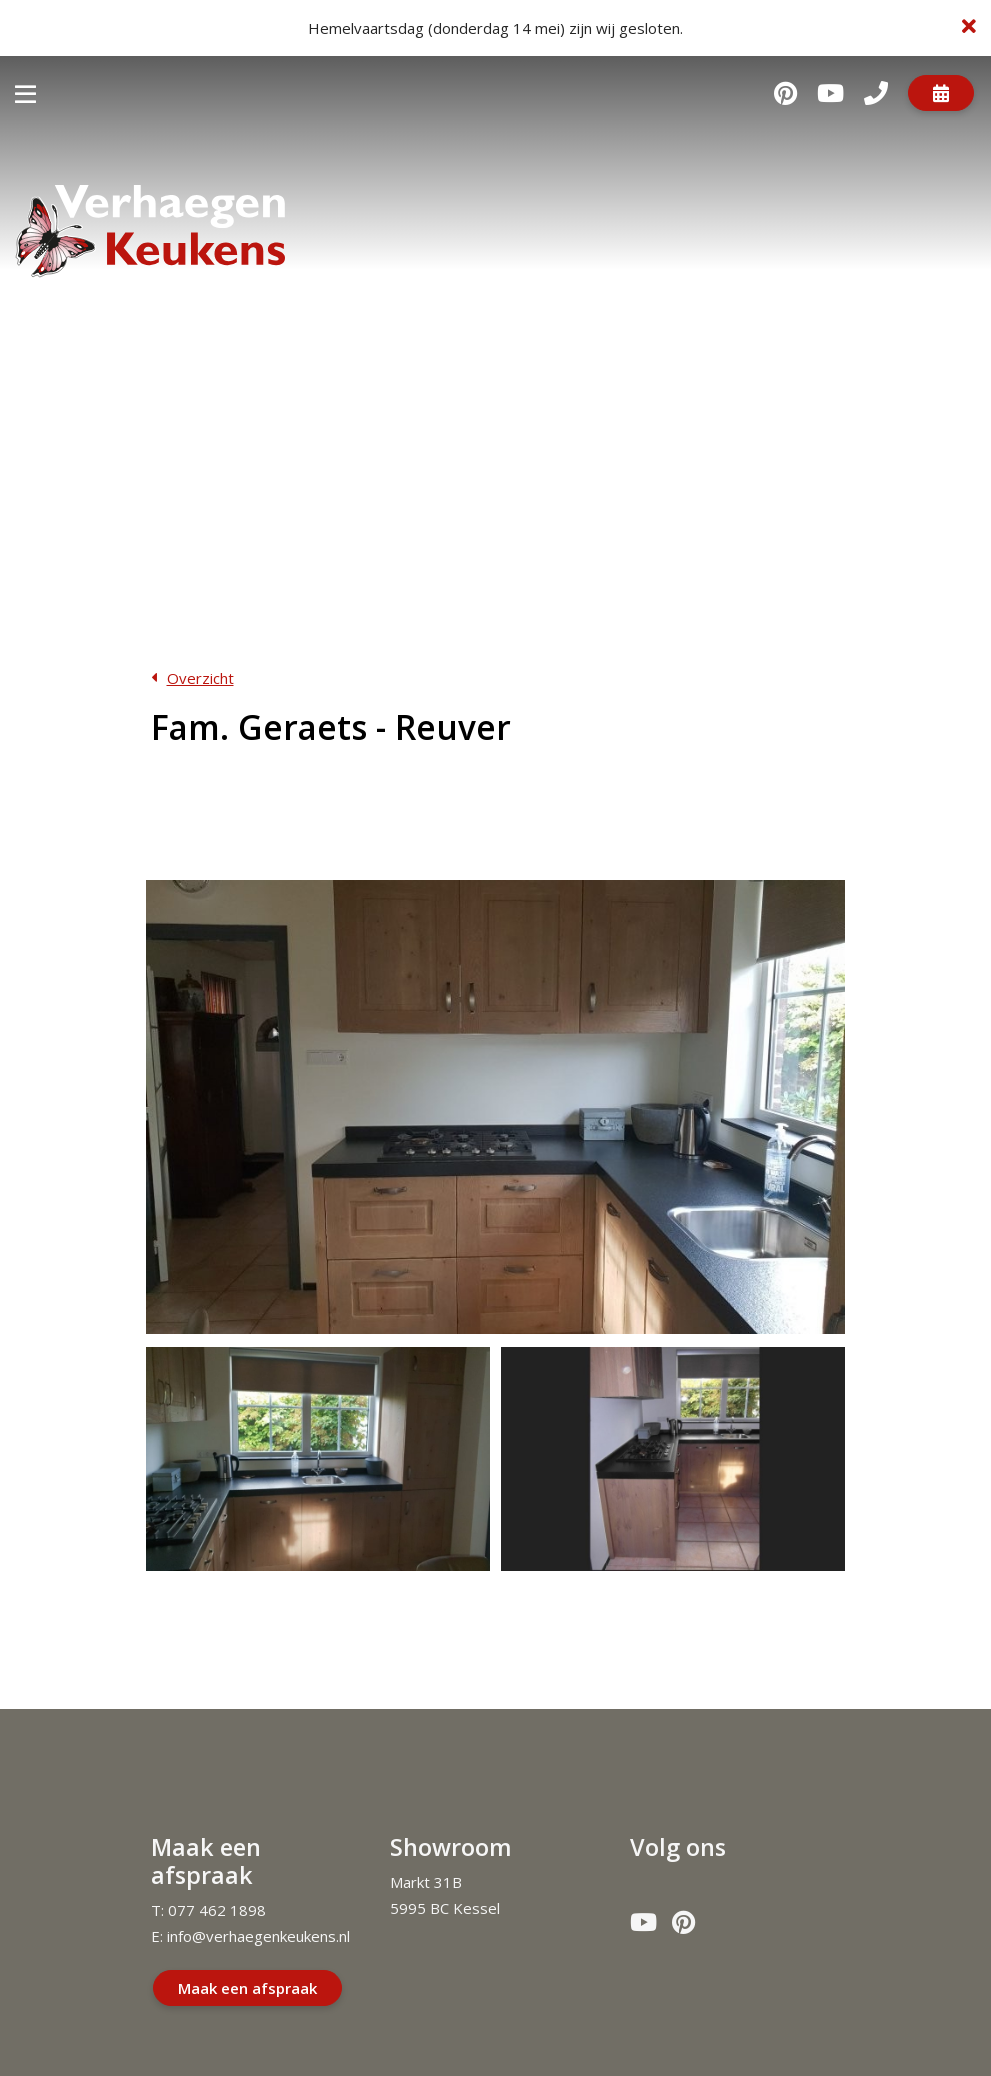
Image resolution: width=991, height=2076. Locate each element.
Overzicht (200, 678)
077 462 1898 (217, 1898)
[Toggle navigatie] (25, 92)
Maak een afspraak (247, 1975)
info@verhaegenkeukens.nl (258, 1924)
